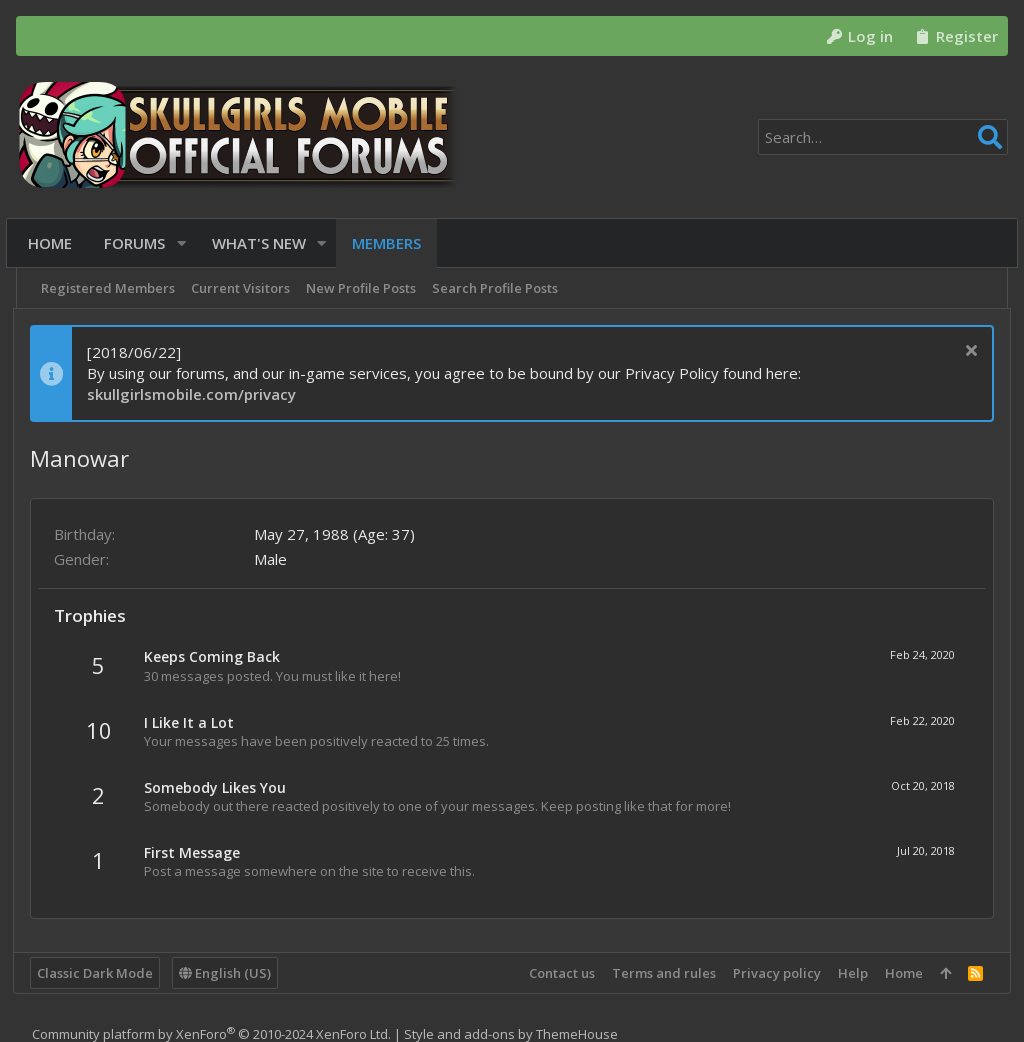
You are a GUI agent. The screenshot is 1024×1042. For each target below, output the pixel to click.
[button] (186, 243)
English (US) (228, 973)
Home (901, 973)
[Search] (883, 137)
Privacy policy (774, 973)
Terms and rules (661, 973)
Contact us (559, 973)
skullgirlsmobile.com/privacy (194, 394)
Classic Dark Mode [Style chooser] (98, 973)
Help (850, 973)
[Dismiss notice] (965, 352)
